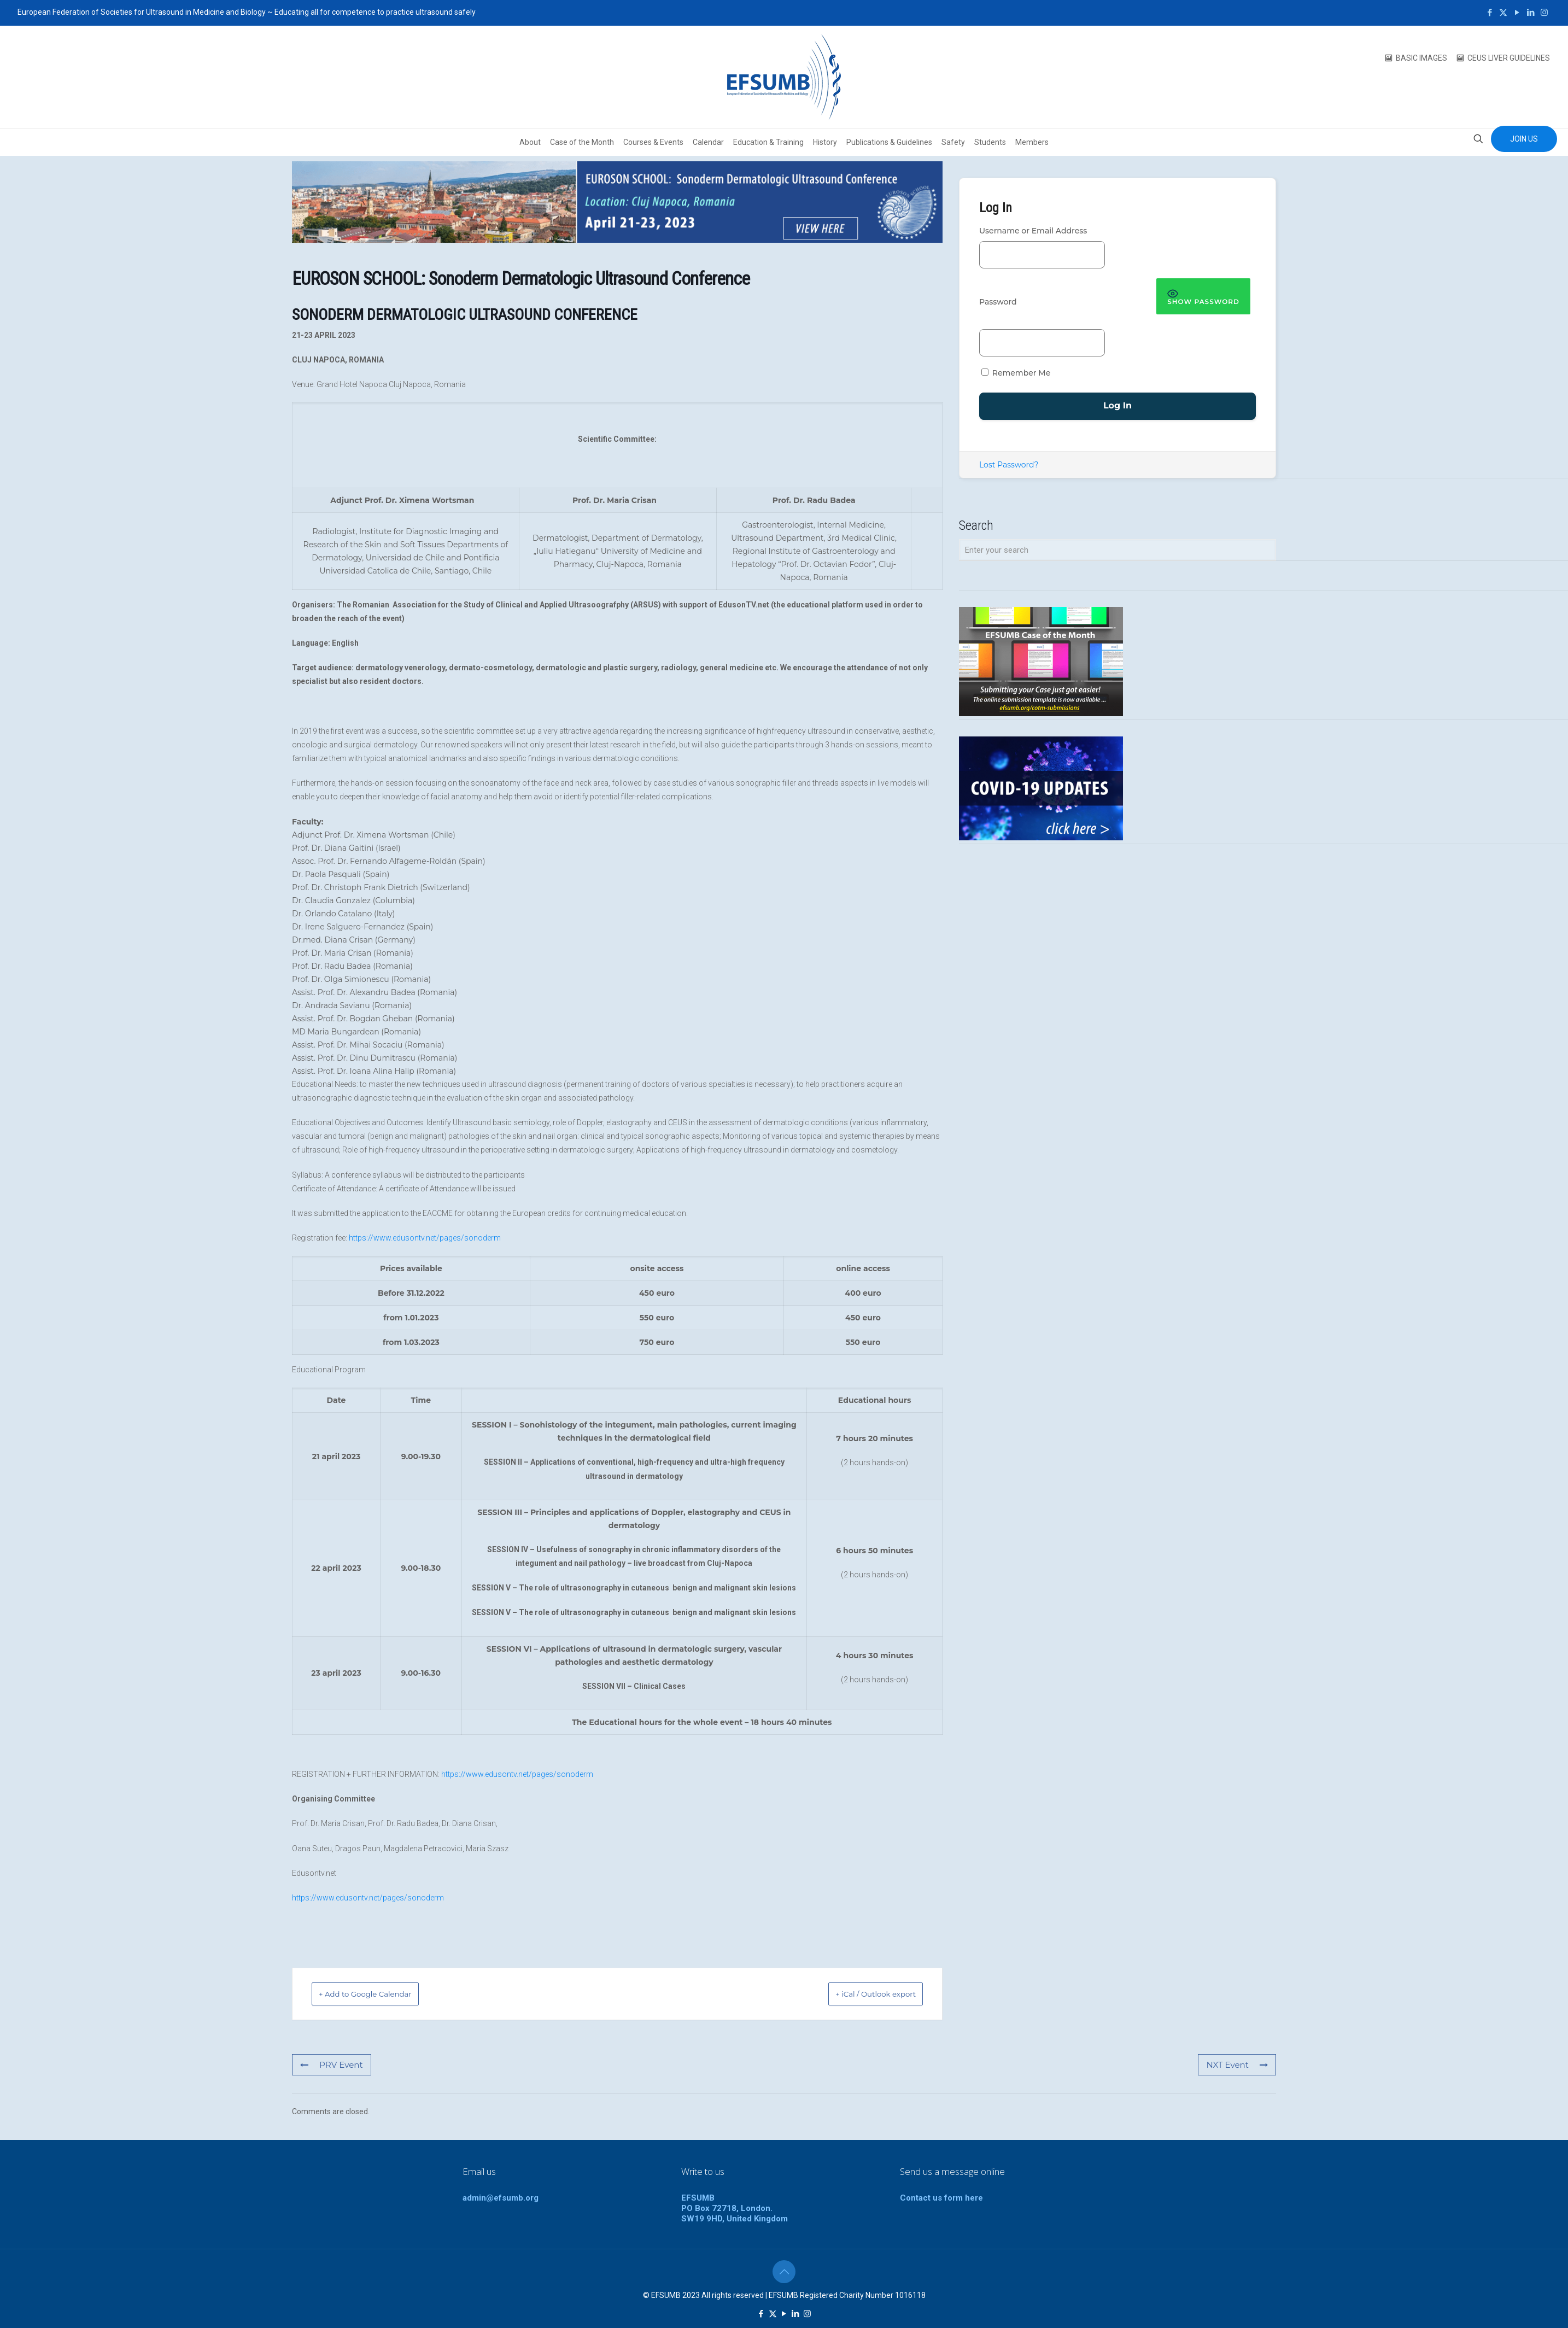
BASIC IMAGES (1421, 58)
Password (998, 302)
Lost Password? (1008, 465)
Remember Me (1015, 373)
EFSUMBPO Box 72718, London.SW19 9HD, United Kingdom (734, 2208)
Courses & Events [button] (653, 142)
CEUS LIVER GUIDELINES (1508, 58)
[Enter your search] (1117, 550)
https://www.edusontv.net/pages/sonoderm (425, 1237)
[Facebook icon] (1489, 12)
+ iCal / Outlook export (861, 1993)
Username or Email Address (1033, 231)
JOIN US (1524, 138)
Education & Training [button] (768, 142)
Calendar (708, 142)
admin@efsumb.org (501, 2198)
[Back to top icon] (784, 2271)
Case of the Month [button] (582, 142)
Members (1032, 142)
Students (990, 142)
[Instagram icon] (1544, 12)
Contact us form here (941, 2198)
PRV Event (329, 2065)
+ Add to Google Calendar (379, 1993)
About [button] (530, 142)
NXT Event (1239, 2065)
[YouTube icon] (1517, 12)
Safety (953, 142)
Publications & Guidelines (889, 142)
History (825, 142)
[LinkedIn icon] (1530, 12)
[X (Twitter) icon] (1503, 12)
